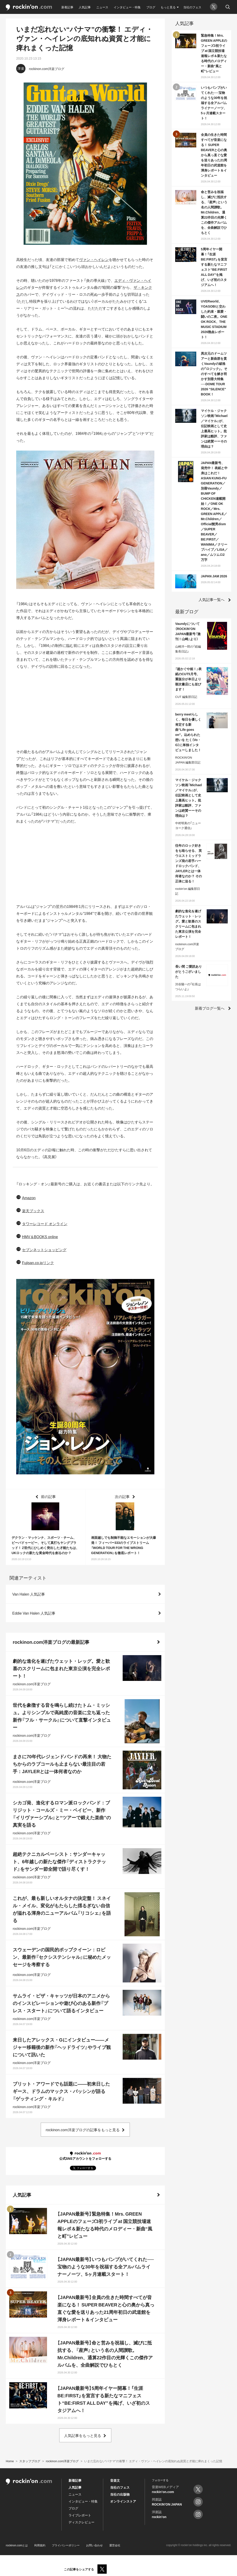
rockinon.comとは (17, 2545)
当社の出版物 (120, 2494)
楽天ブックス (33, 1210)
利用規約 (39, 2545)
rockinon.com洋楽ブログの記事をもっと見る (82, 2129)
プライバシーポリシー (66, 2545)
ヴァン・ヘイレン (94, 259)
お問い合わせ (94, 2545)
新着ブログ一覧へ (210, 1008)
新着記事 (67, 7)
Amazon (29, 1197)
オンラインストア (123, 2501)
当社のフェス (192, 7)
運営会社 (114, 2545)
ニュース (102, 7)
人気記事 (85, 7)
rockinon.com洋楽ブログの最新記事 (51, 1641)
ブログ (150, 7)
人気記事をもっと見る (82, 2435)
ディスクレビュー (81, 2522)
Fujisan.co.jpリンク (38, 1262)
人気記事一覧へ (212, 599)
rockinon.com (29, 7)
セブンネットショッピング (44, 1249)
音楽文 (115, 2480)
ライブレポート (80, 2515)
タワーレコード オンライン (44, 1223)
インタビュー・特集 (127, 7)
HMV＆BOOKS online (40, 1236)
